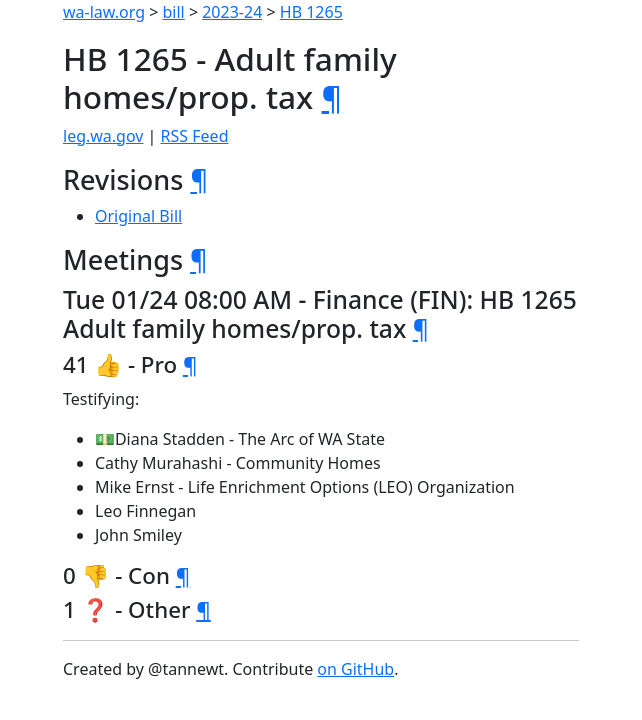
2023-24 (232, 12)
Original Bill (138, 216)
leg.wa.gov (103, 136)
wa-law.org (104, 12)
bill (174, 12)
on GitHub (355, 669)
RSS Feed (195, 136)
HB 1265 (311, 12)
